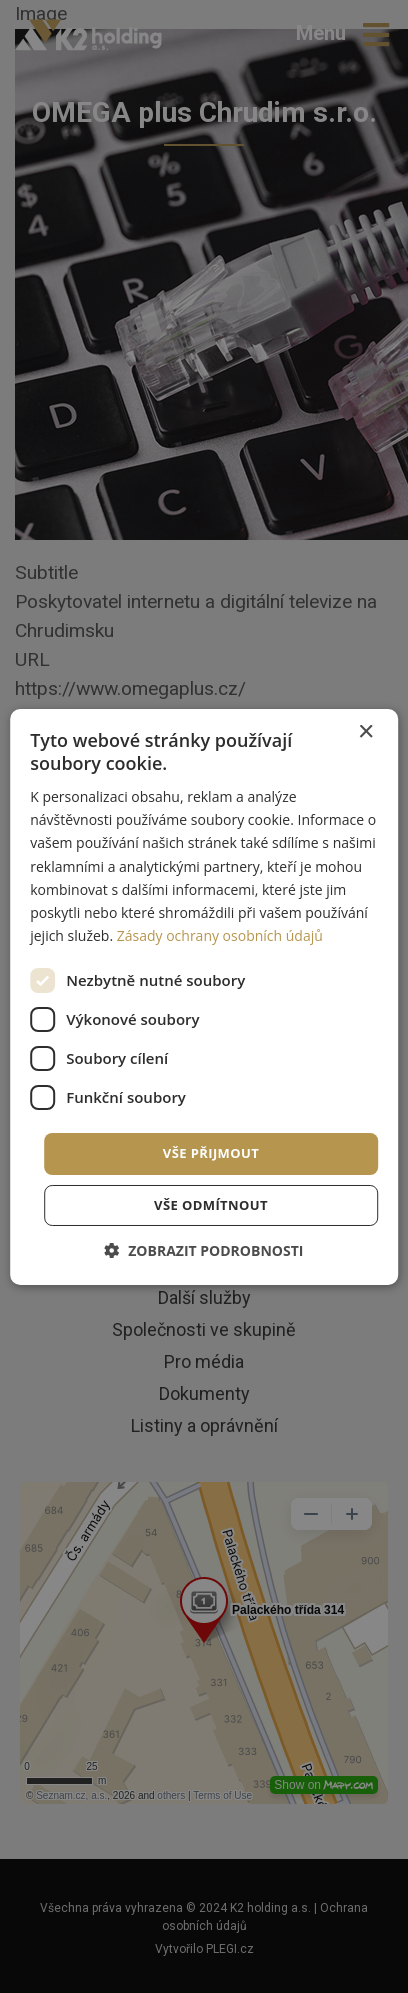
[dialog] (204, 996)
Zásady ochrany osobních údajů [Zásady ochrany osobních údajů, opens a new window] (220, 935)
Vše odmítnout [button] (211, 1205)
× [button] (365, 731)
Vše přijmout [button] (211, 1153)
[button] (204, 1250)
